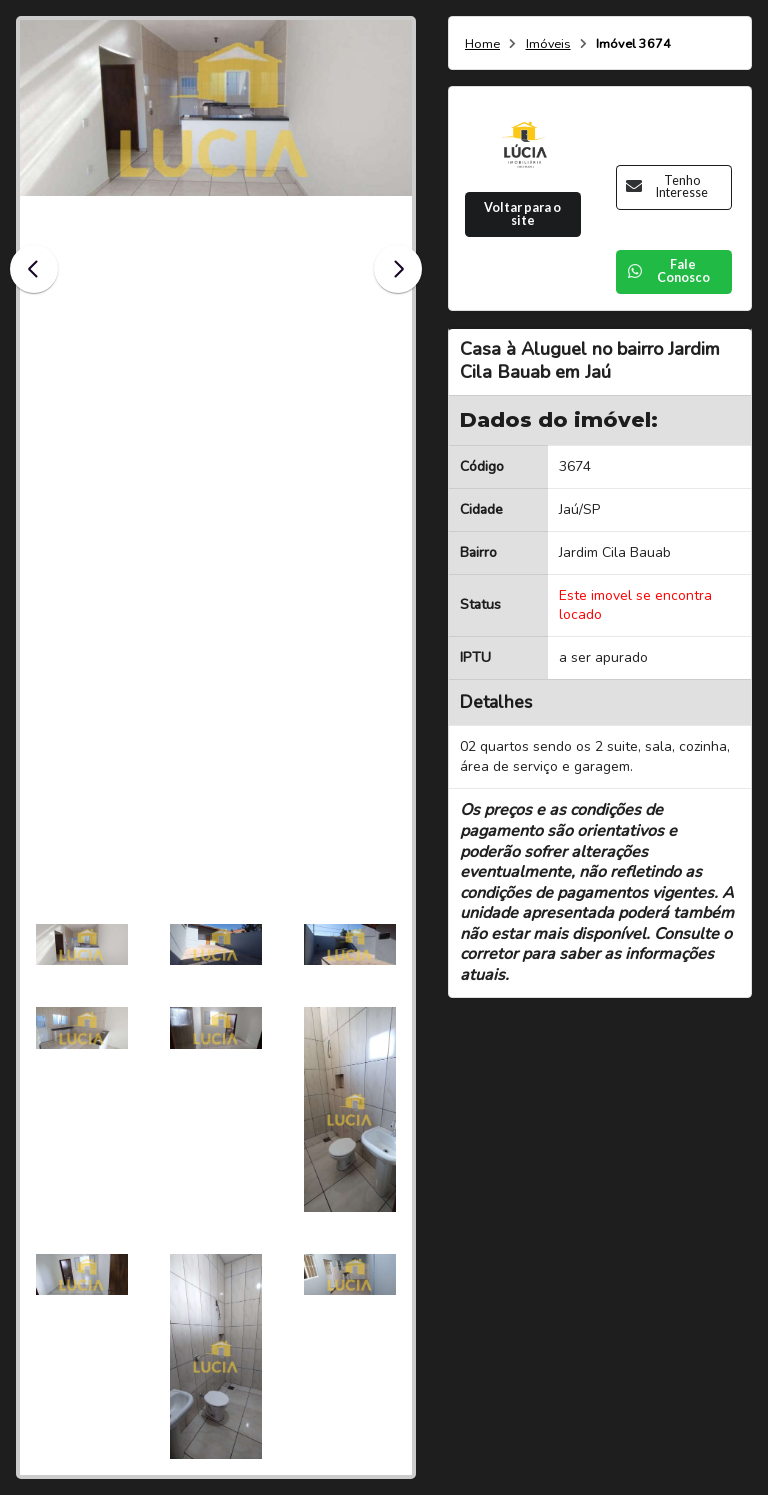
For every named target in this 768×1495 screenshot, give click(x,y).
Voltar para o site (522, 214)
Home (482, 44)
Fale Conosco (668, 271)
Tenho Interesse (667, 187)
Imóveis (548, 44)
